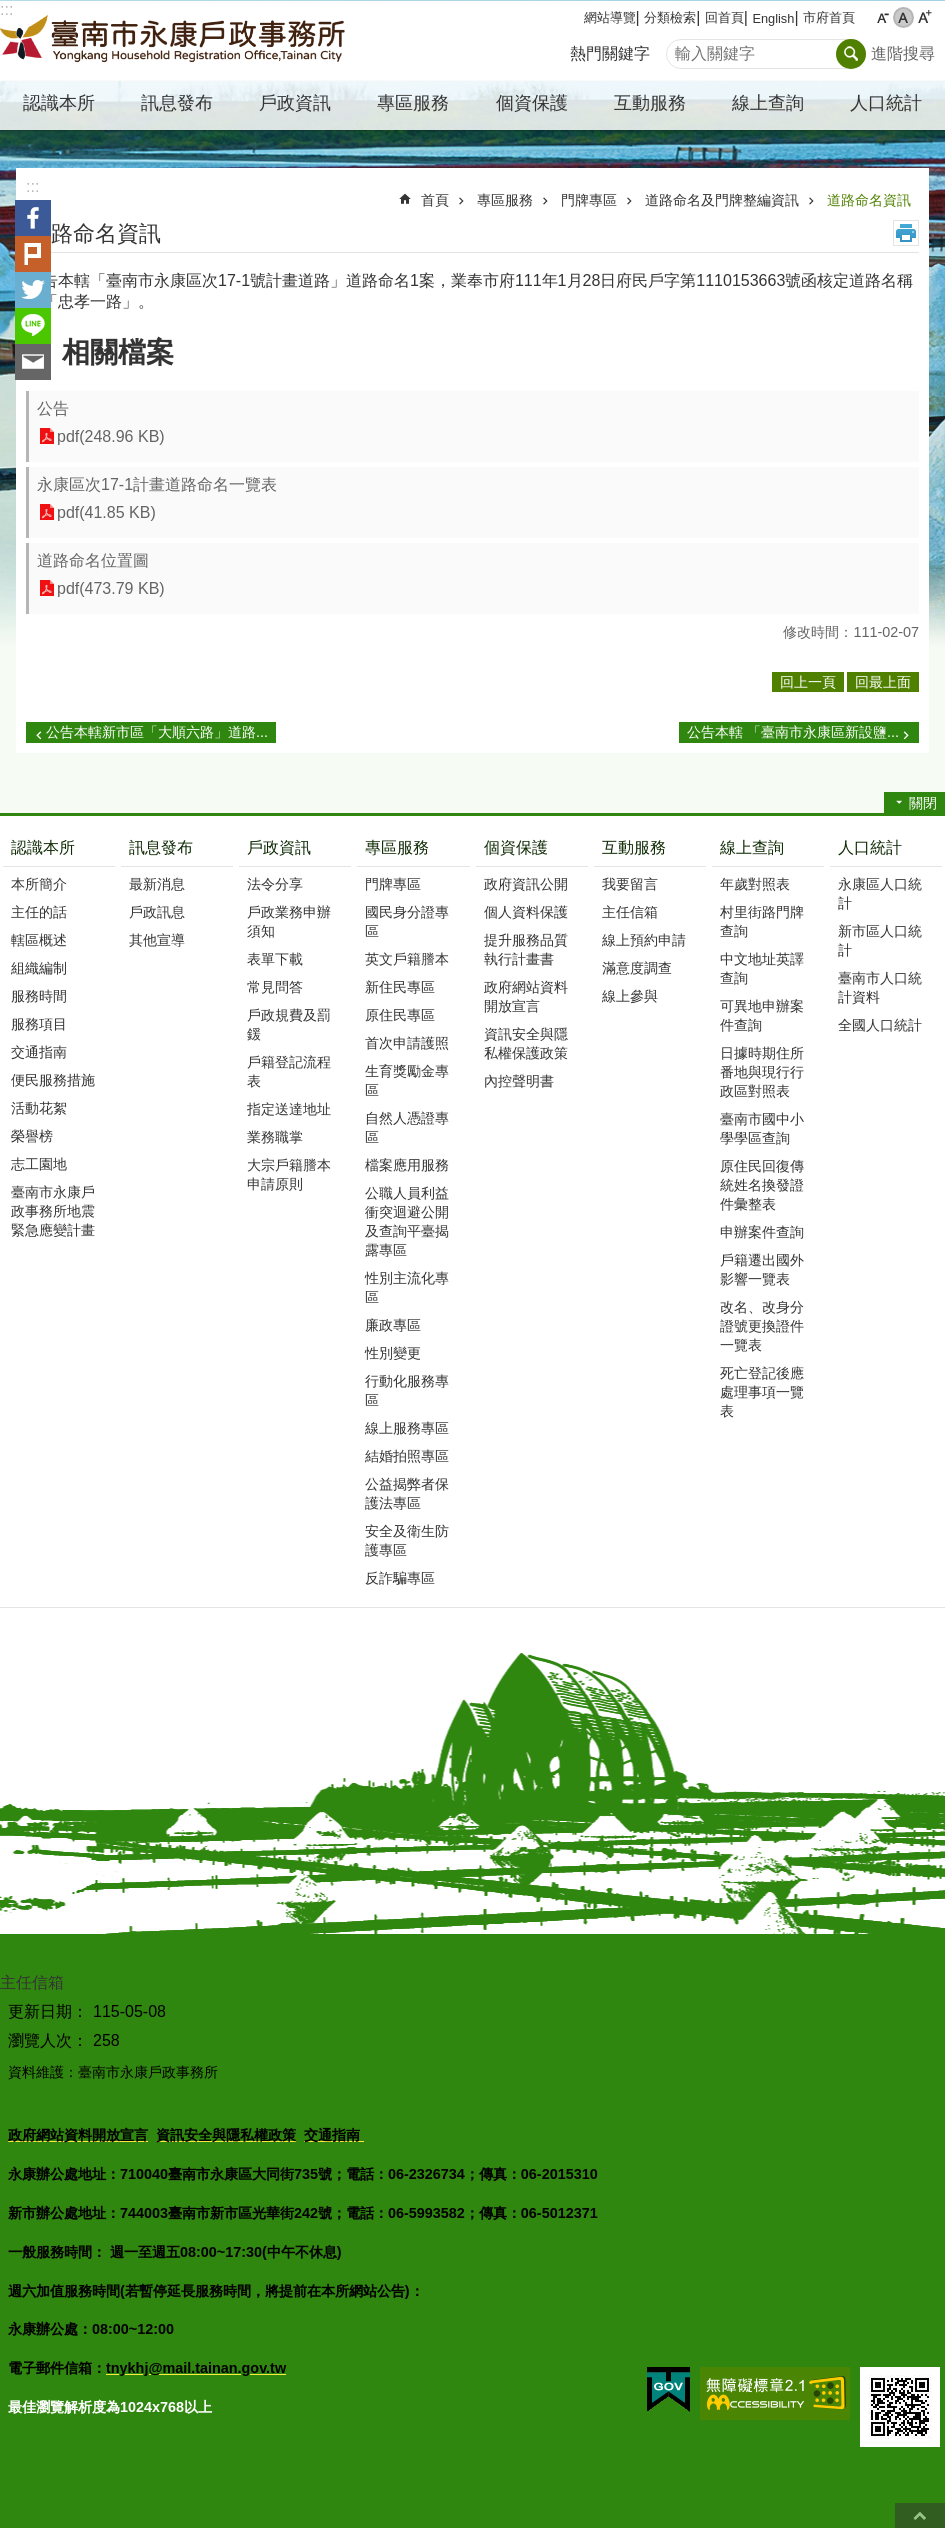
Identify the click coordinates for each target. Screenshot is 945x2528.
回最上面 (920, 2515)
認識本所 (43, 847)
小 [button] (882, 17)
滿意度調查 (637, 968)
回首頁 (724, 17)
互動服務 (634, 847)
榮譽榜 (32, 1136)
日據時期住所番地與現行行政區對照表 (762, 1072)
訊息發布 (161, 847)
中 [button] (903, 17)
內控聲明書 (519, 1081)
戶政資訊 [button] (295, 103)
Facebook (33, 218)
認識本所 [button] (59, 103)
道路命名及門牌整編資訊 (722, 200)
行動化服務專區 (407, 1390)
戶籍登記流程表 (289, 1071)
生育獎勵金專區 (407, 1080)
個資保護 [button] (532, 103)
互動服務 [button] (650, 103)
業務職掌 (275, 1137)
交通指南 (39, 1052)
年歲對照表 (755, 884)
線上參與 (630, 996)
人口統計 (870, 847)
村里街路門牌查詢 (762, 921)
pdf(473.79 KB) (111, 588)
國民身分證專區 (407, 921)
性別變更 (393, 1353)
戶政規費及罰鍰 (289, 1024)
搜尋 (682, 48)
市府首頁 (829, 17)
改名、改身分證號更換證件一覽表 (762, 1326)
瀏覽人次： (48, 2040)
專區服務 (505, 200)
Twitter (33, 290)
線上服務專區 (407, 1428)
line (33, 326)
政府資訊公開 (526, 884)
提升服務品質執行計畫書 (526, 949)
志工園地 (39, 1164)
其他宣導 (157, 940)
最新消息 (157, 884)
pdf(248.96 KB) (111, 436)
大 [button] (924, 17)
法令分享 (275, 884)
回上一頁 (808, 682)
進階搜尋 (903, 53)
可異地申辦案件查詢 (762, 1015)
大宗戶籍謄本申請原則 (289, 1174)
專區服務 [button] (413, 103)
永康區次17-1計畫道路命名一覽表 (157, 484)
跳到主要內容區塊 (10, 10)
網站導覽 (610, 17)
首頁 (435, 200)
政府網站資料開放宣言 (526, 996)
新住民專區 (400, 987)
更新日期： (48, 2011)
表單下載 (275, 959)
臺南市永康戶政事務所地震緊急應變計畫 (53, 1211)
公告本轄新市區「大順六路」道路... (157, 732)
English (773, 18)
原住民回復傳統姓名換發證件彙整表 (762, 1185)
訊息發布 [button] (177, 103)
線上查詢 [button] (768, 103)
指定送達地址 (289, 1109)
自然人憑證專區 (407, 1127)
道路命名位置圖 (93, 560)
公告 (53, 408)
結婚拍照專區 (407, 1456)
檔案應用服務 (407, 1165)
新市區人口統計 (880, 940)
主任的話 (39, 912)
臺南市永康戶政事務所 (175, 41)
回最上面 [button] (883, 682)
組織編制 (39, 968)
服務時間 (39, 996)
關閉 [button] (923, 803)
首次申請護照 (407, 1043)
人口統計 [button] (886, 103)
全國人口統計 (880, 1025)
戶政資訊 (279, 847)
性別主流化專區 (407, 1287)
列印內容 (906, 233)
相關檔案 (118, 352)
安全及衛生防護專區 (407, 1540)
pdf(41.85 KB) (106, 512)
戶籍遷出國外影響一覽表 (762, 1269)
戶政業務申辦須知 (289, 921)
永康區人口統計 (880, 893)
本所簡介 (39, 884)
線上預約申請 (644, 940)
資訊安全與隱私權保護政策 (526, 1043)
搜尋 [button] (851, 54)
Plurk (33, 254)
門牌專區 (589, 200)
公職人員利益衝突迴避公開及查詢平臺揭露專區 (407, 1221)
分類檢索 (670, 17)
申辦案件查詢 (762, 1232)
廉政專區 (393, 1325)
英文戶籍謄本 (407, 959)
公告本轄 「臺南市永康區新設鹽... (793, 732)
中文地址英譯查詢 (762, 968)
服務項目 (39, 1024)
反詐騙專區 (400, 1578)
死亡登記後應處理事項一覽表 (762, 1392)
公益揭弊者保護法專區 (407, 1493)
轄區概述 (39, 940)
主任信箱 (630, 912)
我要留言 (630, 884)
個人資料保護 (526, 912)
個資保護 (516, 847)
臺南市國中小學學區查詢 (762, 1128)
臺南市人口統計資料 (880, 987)
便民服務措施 (53, 1080)
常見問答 (275, 987)
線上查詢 (752, 847)
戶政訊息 (157, 912)
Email (33, 362)
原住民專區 (400, 1015)
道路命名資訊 (869, 200)
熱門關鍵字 (610, 53)
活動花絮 (39, 1108)
